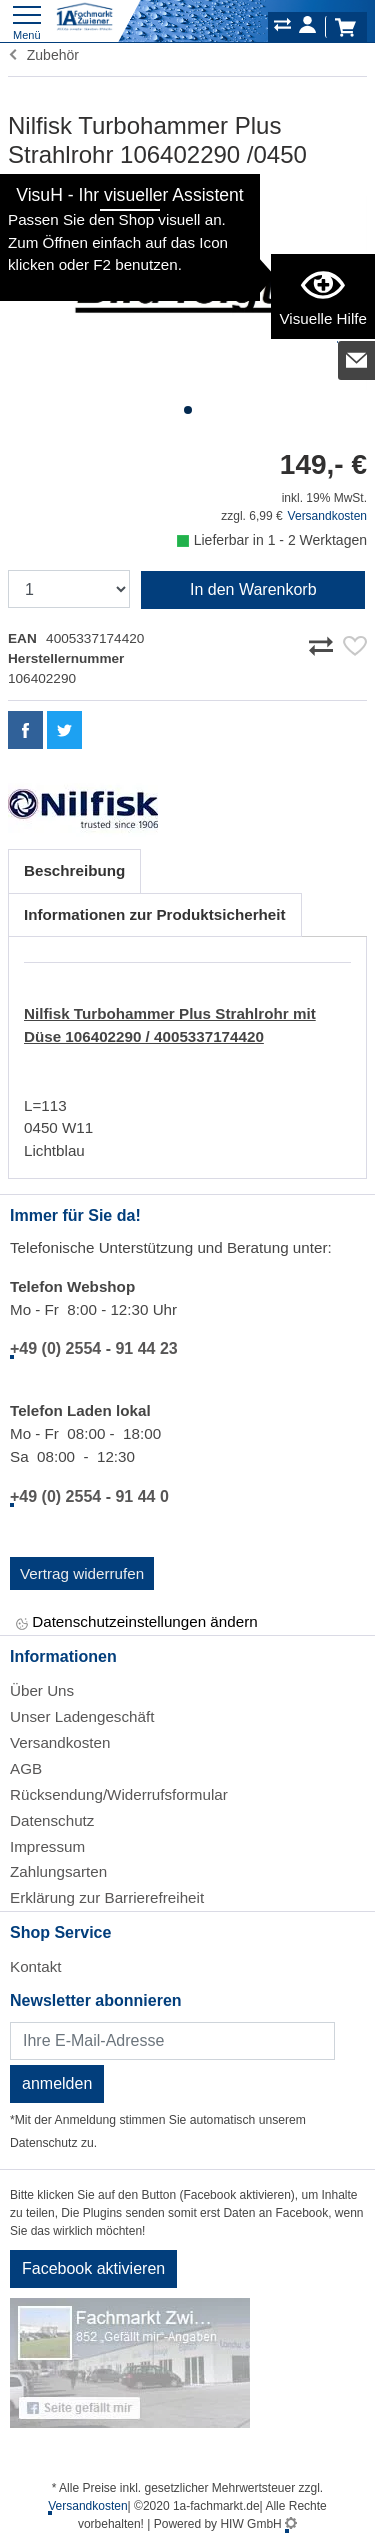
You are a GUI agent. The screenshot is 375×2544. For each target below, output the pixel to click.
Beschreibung (74, 870)
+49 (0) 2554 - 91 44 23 (94, 1348)
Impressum (47, 1846)
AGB (26, 1768)
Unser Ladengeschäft (82, 1716)
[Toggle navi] (27, 20)
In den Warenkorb (253, 589)
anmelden (57, 2083)
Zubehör (43, 55)
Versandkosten (327, 516)
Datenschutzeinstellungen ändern (137, 1623)
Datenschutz (52, 1820)
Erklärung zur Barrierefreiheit (107, 1897)
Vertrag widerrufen (82, 1573)
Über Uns (42, 1690)
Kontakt (36, 1966)
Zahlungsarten (58, 1871)
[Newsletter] (172, 2041)
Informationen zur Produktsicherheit (155, 914)
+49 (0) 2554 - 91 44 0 (89, 1496)
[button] (188, 410)
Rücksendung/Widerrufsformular (119, 1794)
